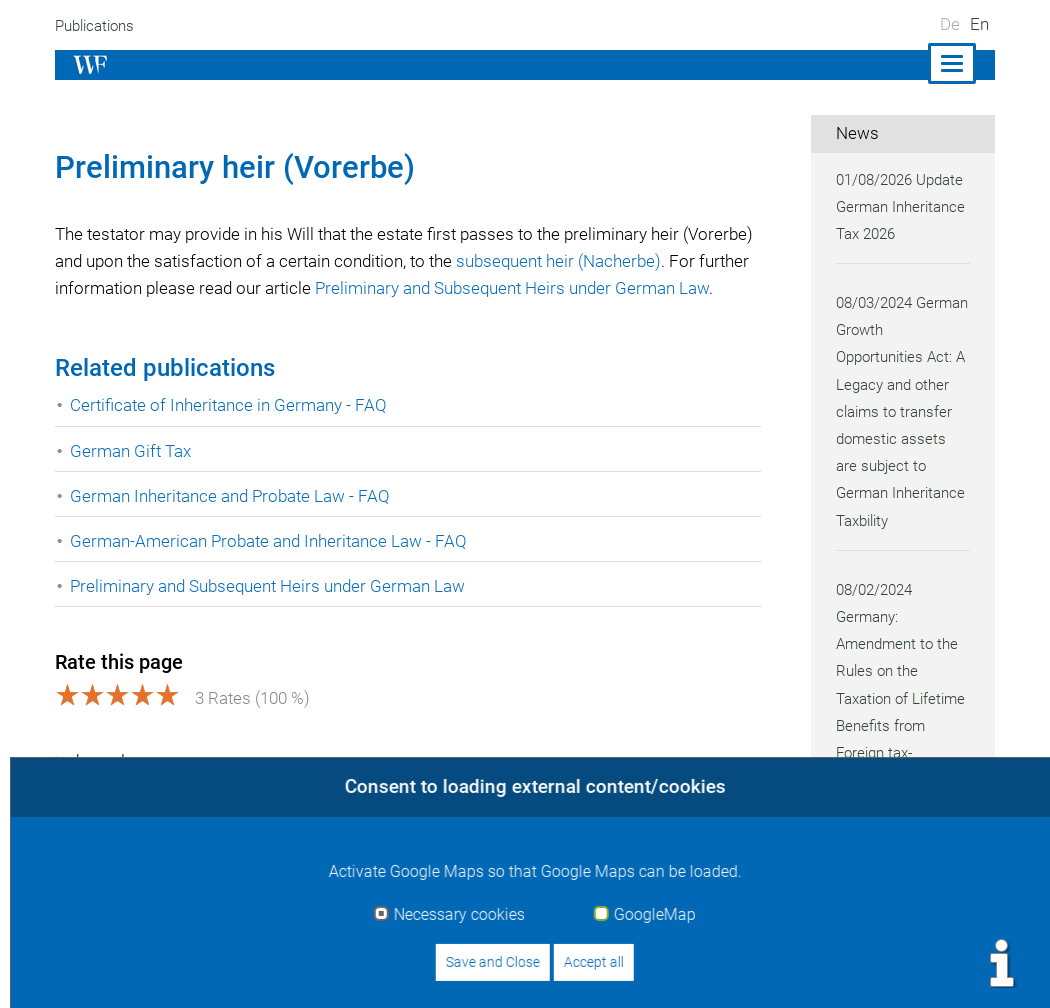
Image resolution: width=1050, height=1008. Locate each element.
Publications (97, 26)
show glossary (121, 788)
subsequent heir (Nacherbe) (647, 261)
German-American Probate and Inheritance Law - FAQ (270, 568)
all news (879, 878)
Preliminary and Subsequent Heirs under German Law (271, 613)
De (950, 24)
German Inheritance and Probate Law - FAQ (232, 523)
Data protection (850, 970)
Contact (737, 970)
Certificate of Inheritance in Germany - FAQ (230, 433)
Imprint (657, 970)
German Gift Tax (131, 478)
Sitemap (963, 970)
